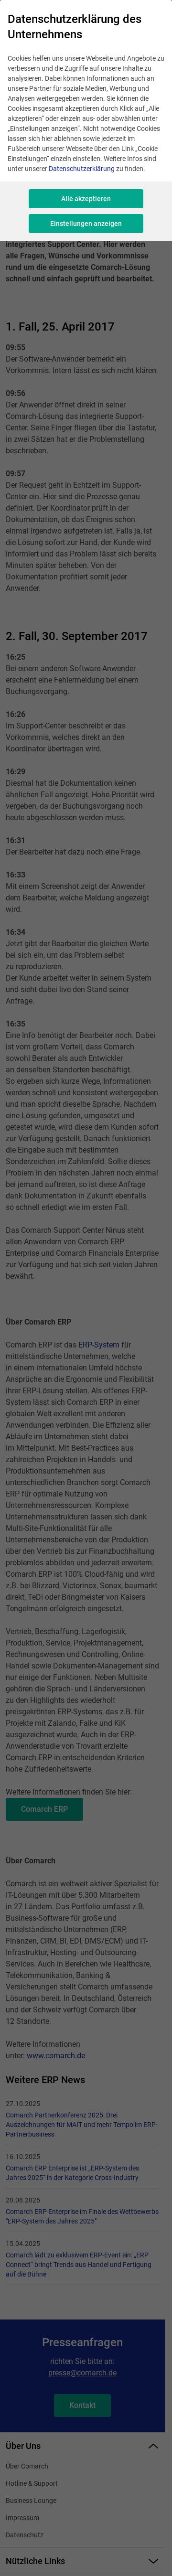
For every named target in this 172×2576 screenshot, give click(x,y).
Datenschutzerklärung (82, 168)
